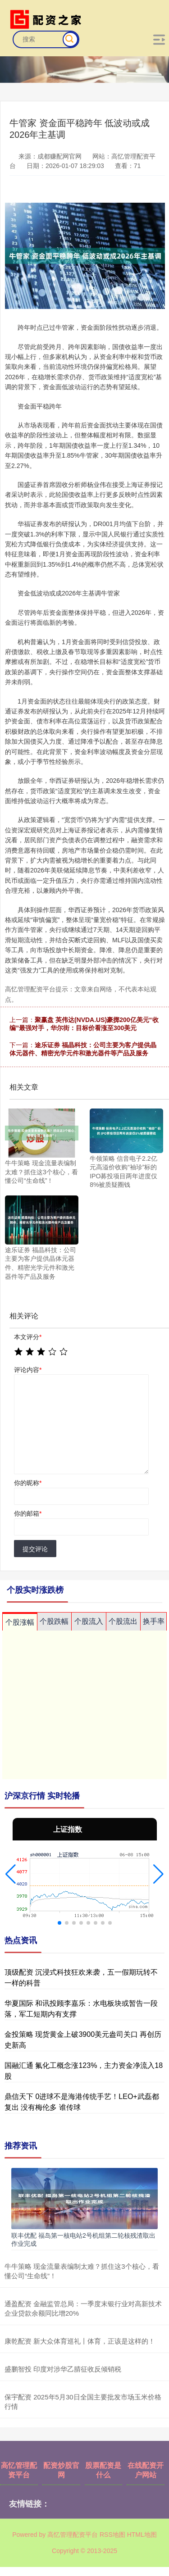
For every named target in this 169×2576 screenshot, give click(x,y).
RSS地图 (112, 2534)
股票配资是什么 (103, 2470)
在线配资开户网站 (146, 2470)
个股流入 (88, 1621)
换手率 (153, 1621)
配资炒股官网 (61, 2470)
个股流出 (123, 1621)
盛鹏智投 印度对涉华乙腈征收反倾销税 (63, 2369)
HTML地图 (142, 2534)
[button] (11, 1874)
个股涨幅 (19, 1622)
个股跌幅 (54, 1621)
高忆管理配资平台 (19, 2470)
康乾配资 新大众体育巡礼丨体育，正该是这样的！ (80, 2341)
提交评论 (35, 1549)
